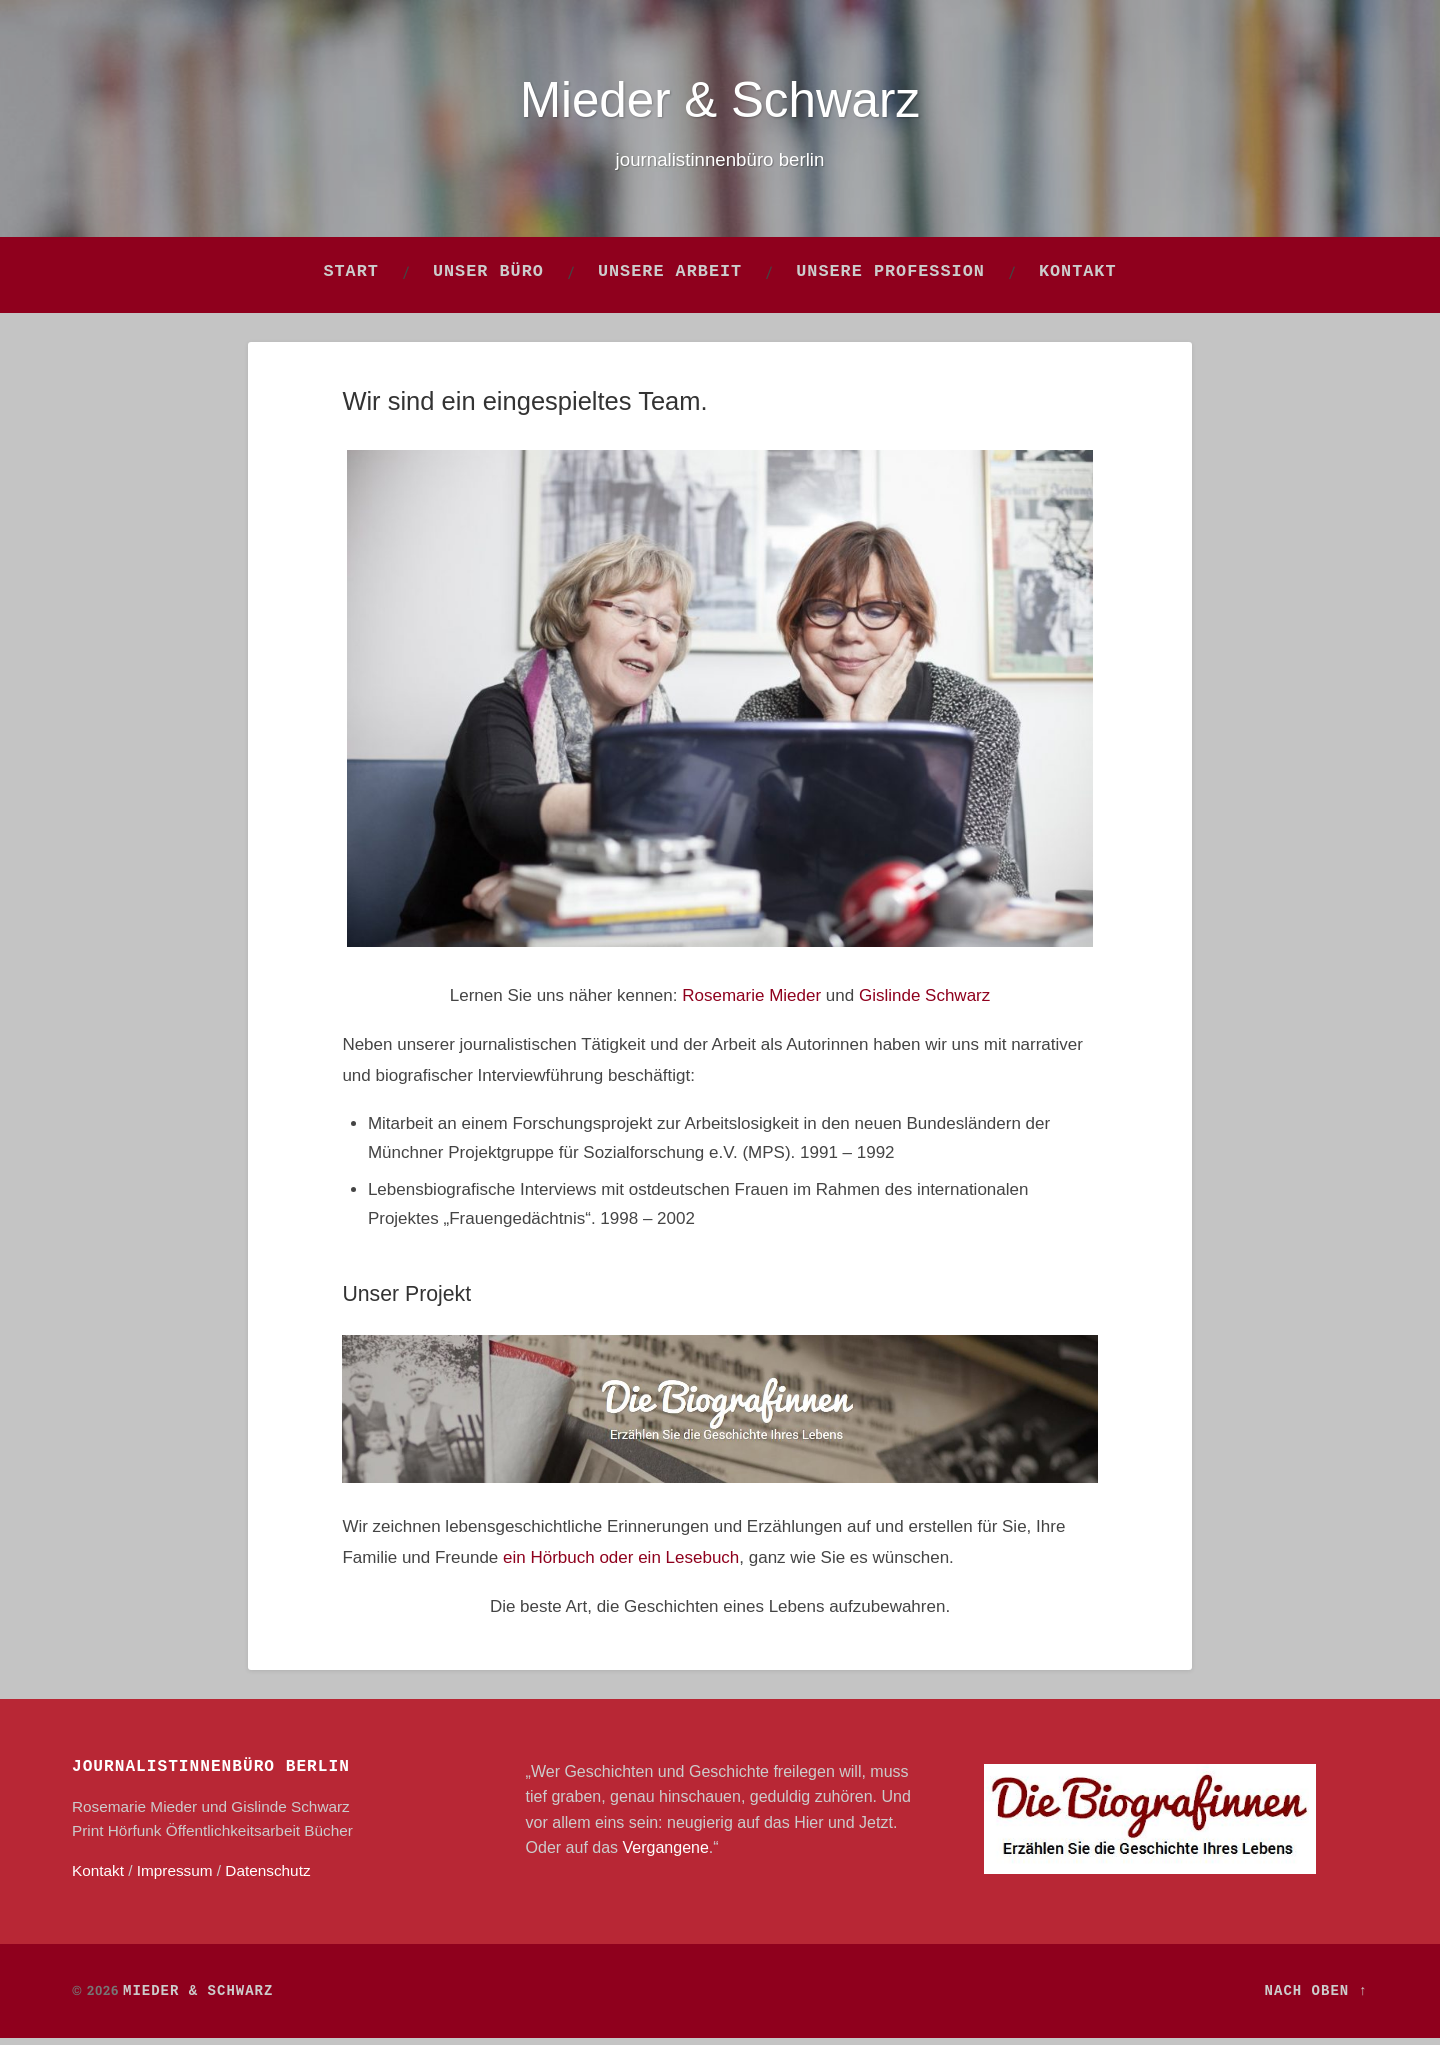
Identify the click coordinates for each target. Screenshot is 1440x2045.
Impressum (175, 1877)
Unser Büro (488, 279)
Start (351, 279)
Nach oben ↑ (1316, 1998)
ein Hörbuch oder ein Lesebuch (621, 1564)
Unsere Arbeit (670, 279)
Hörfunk (135, 1837)
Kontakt (1078, 279)
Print (88, 1837)
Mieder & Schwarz (720, 102)
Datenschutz (267, 1877)
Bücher (328, 1837)
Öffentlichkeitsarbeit (233, 1837)
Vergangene (666, 1854)
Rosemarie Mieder (751, 1002)
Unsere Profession (890, 279)
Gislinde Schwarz (924, 1002)
